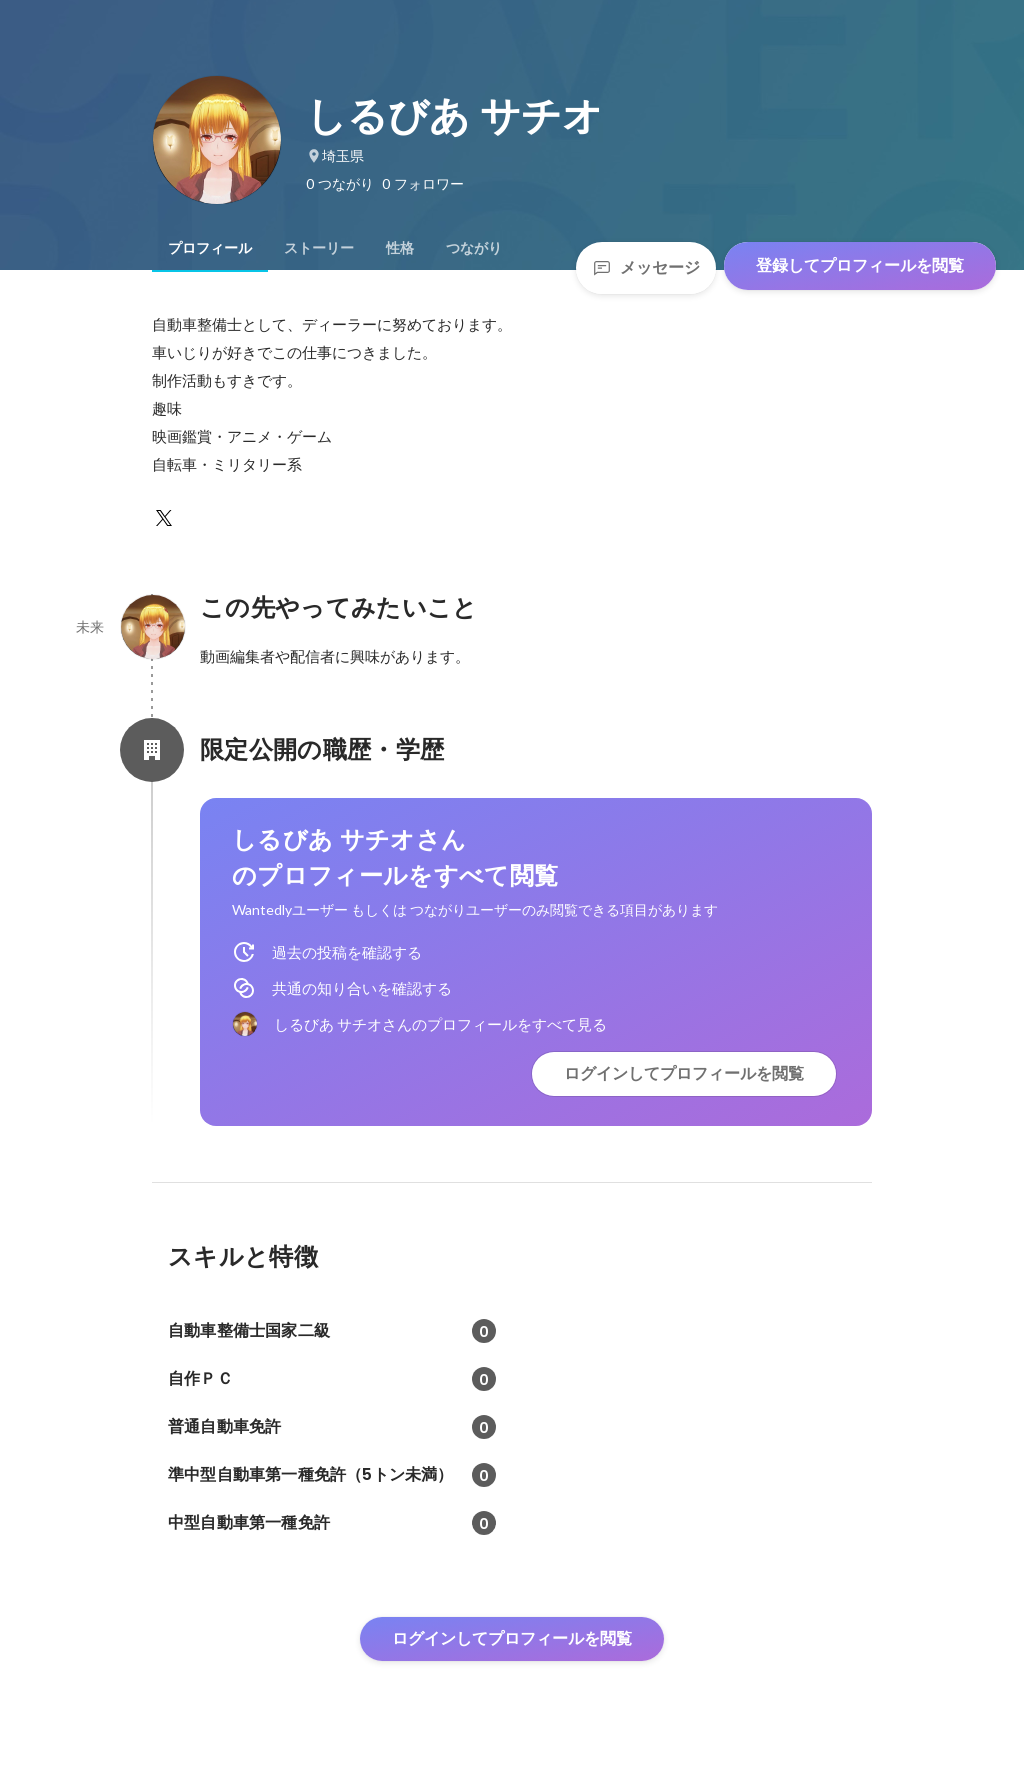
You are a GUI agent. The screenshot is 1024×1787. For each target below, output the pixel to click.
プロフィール (210, 248)
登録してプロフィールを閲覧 (860, 265)
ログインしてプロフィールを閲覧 (684, 1073)
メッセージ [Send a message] (646, 267)
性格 (400, 248)
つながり (474, 248)
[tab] (210, 248)
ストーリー (319, 248)
